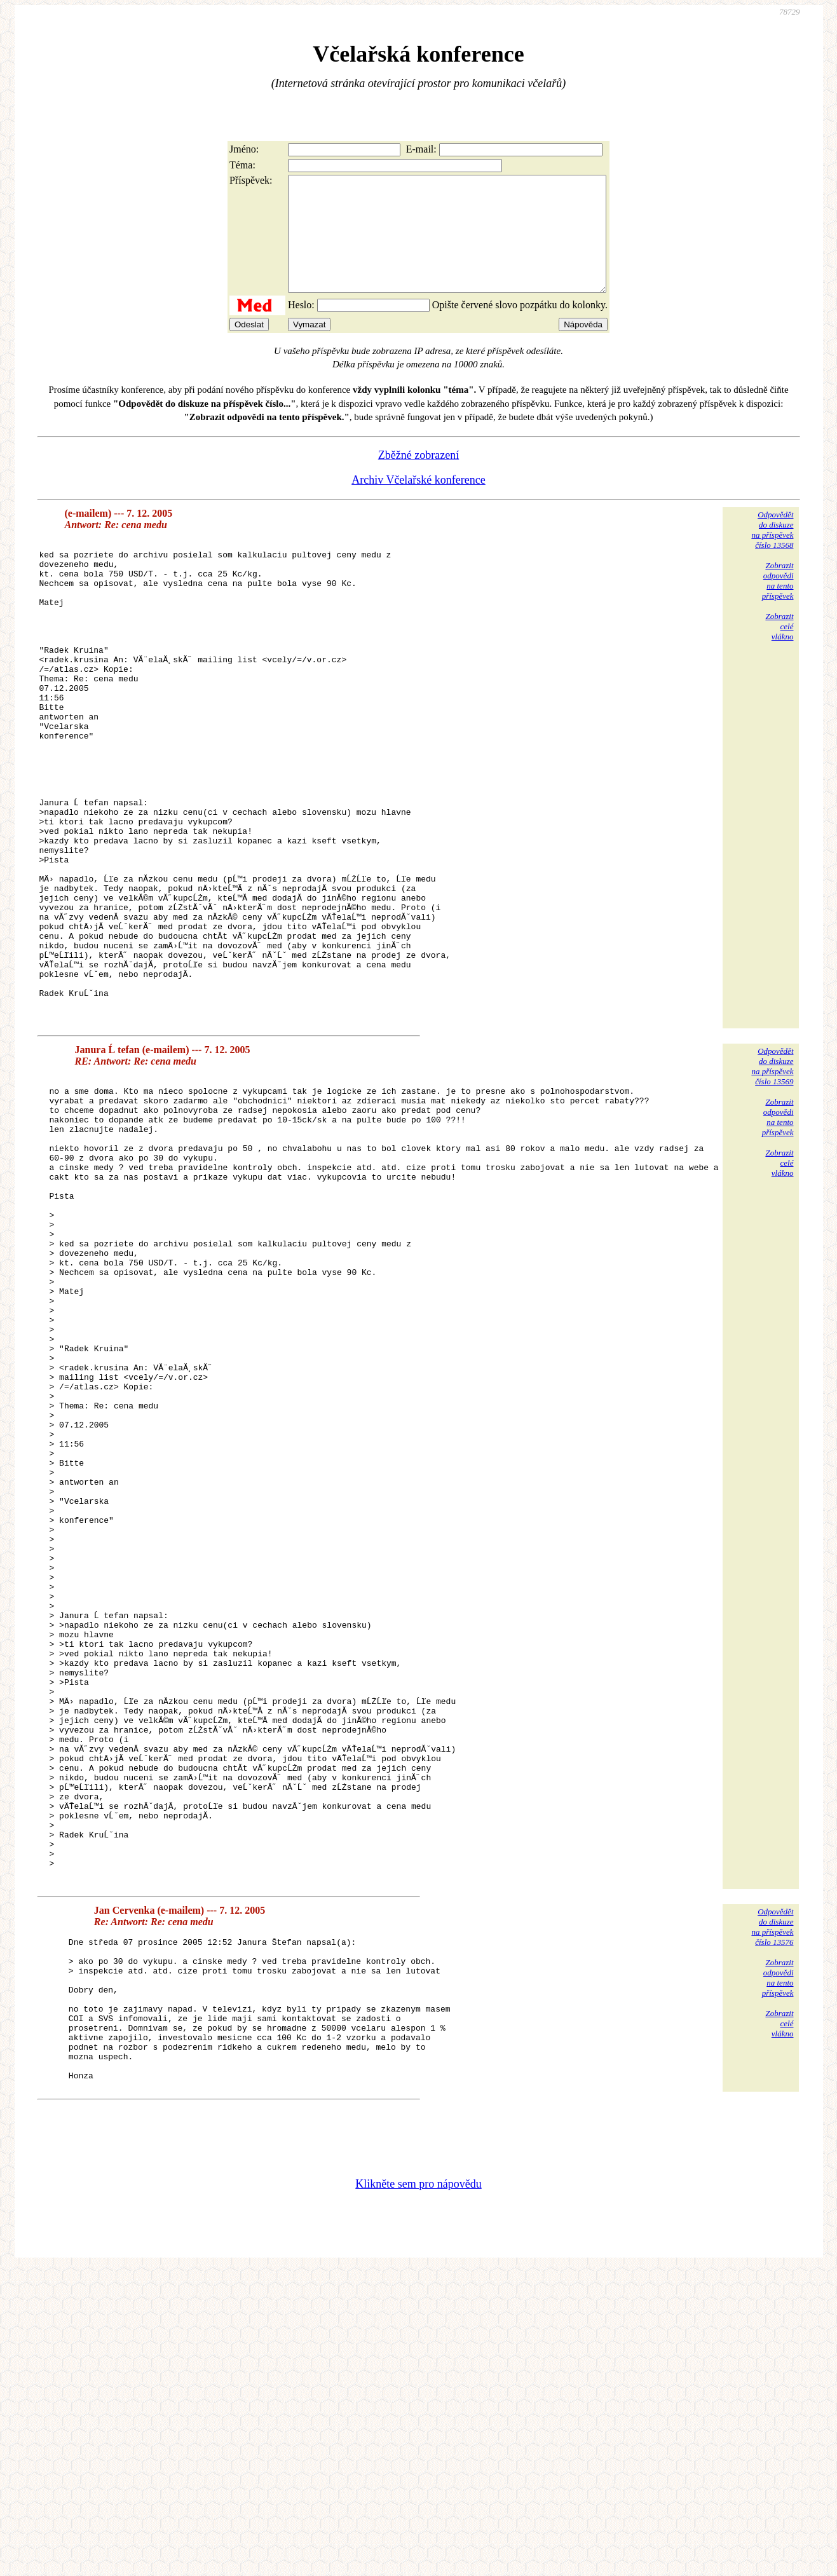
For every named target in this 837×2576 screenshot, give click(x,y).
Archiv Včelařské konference (418, 502)
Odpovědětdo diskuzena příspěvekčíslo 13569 (772, 1184)
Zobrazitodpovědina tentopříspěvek (778, 603)
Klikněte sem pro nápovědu (418, 2490)
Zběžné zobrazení (418, 478)
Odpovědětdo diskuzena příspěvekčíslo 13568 (772, 553)
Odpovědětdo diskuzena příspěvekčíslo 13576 (772, 2205)
